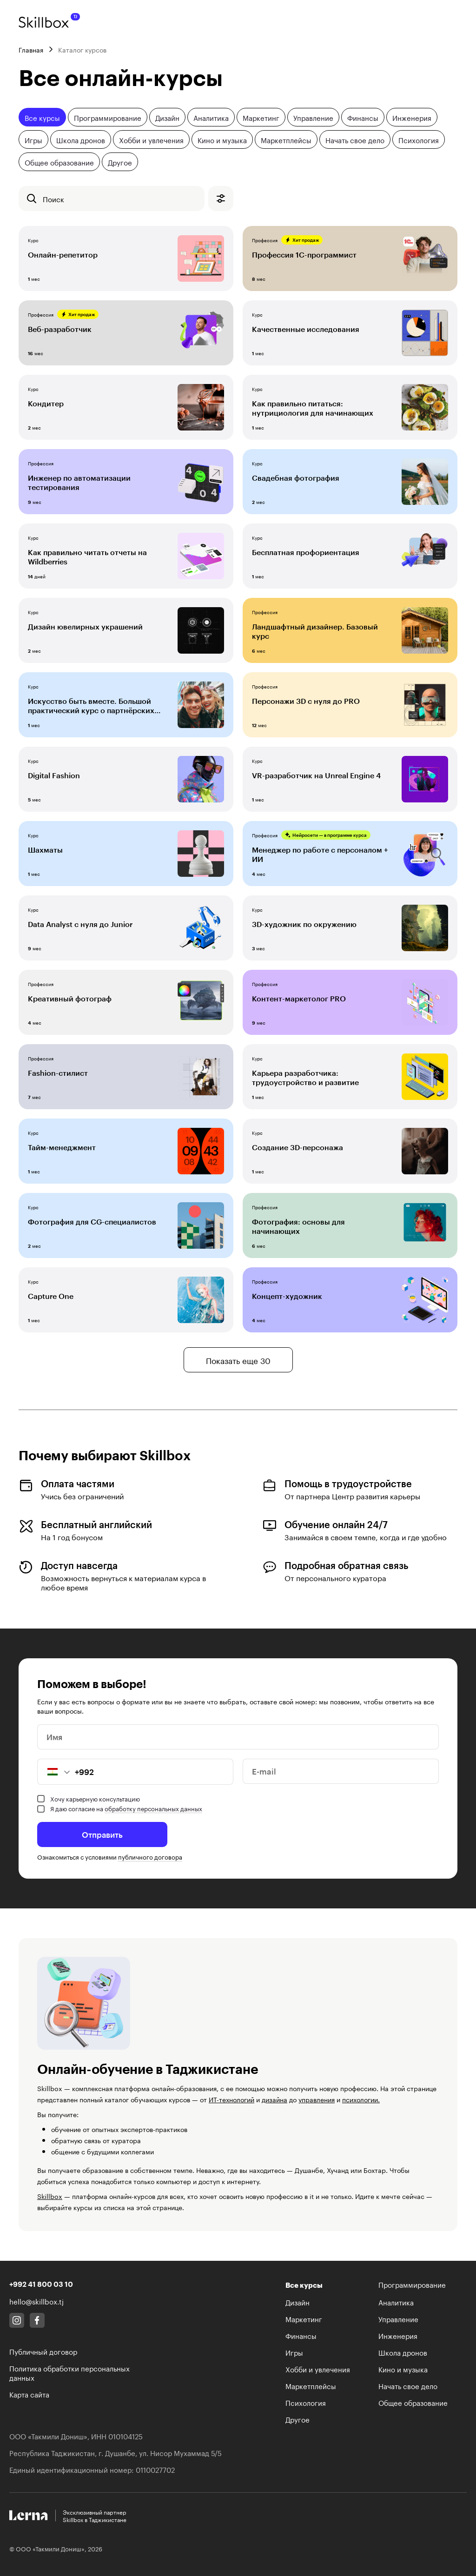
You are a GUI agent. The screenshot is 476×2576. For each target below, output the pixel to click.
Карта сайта (29, 2393)
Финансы (362, 117)
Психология (418, 139)
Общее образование (59, 161)
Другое (120, 161)
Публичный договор (43, 2351)
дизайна (274, 2099)
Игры (33, 139)
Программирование (107, 117)
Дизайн (167, 117)
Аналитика (211, 117)
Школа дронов (80, 139)
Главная (31, 49)
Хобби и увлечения (151, 139)
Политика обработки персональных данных (69, 2372)
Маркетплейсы (286, 139)
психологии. (361, 2099)
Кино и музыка (222, 139)
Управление (313, 117)
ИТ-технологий (231, 2099)
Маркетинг (261, 117)
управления (316, 2099)
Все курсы (42, 117)
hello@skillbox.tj (36, 2300)
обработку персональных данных (153, 1808)
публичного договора (150, 1856)
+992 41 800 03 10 (41, 2284)
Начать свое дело (354, 139)
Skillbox (49, 2196)
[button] (54, 1771)
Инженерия (411, 117)
